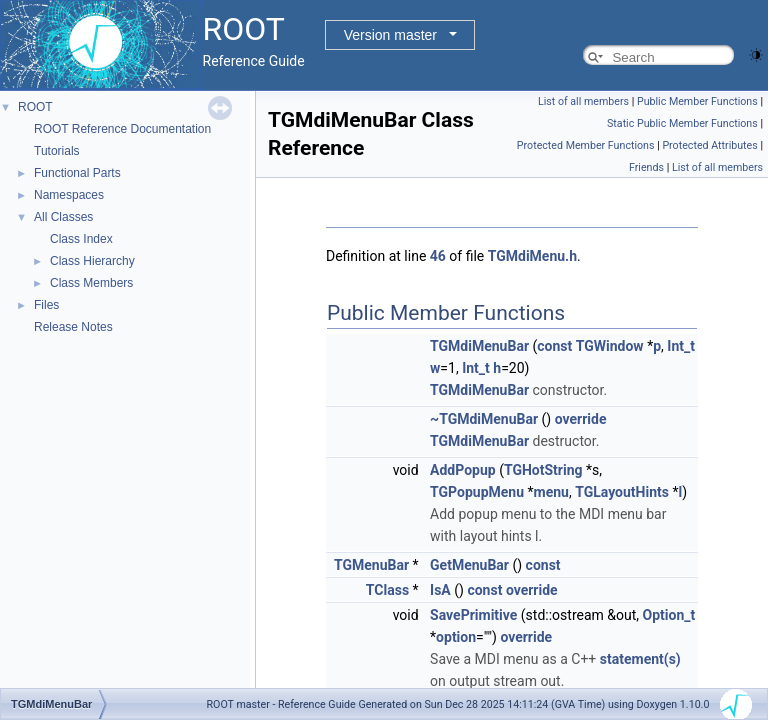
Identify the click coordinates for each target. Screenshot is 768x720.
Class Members (91, 283)
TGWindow (610, 346)
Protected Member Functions (586, 145)
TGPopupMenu (477, 492)
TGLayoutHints (622, 492)
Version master (390, 35)
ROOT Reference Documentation (122, 129)
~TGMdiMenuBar (484, 419)
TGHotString (543, 470)
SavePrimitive (473, 615)
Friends (646, 167)
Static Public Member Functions (682, 123)
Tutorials (57, 151)
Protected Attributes (709, 145)
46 (438, 256)
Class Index (81, 239)
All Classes (63, 217)
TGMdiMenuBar (479, 346)
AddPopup (463, 470)
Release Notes (73, 327)
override (581, 419)
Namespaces (69, 195)
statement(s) (640, 659)
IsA (440, 590)
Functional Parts (77, 173)
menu (551, 492)
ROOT (35, 107)
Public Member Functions (697, 101)
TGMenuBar (371, 565)
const (554, 346)
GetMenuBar (469, 565)
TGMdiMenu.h (532, 256)
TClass (387, 590)
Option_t (669, 615)
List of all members (583, 101)
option (456, 637)
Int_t (681, 346)
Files (46, 305)
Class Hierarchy (92, 261)
